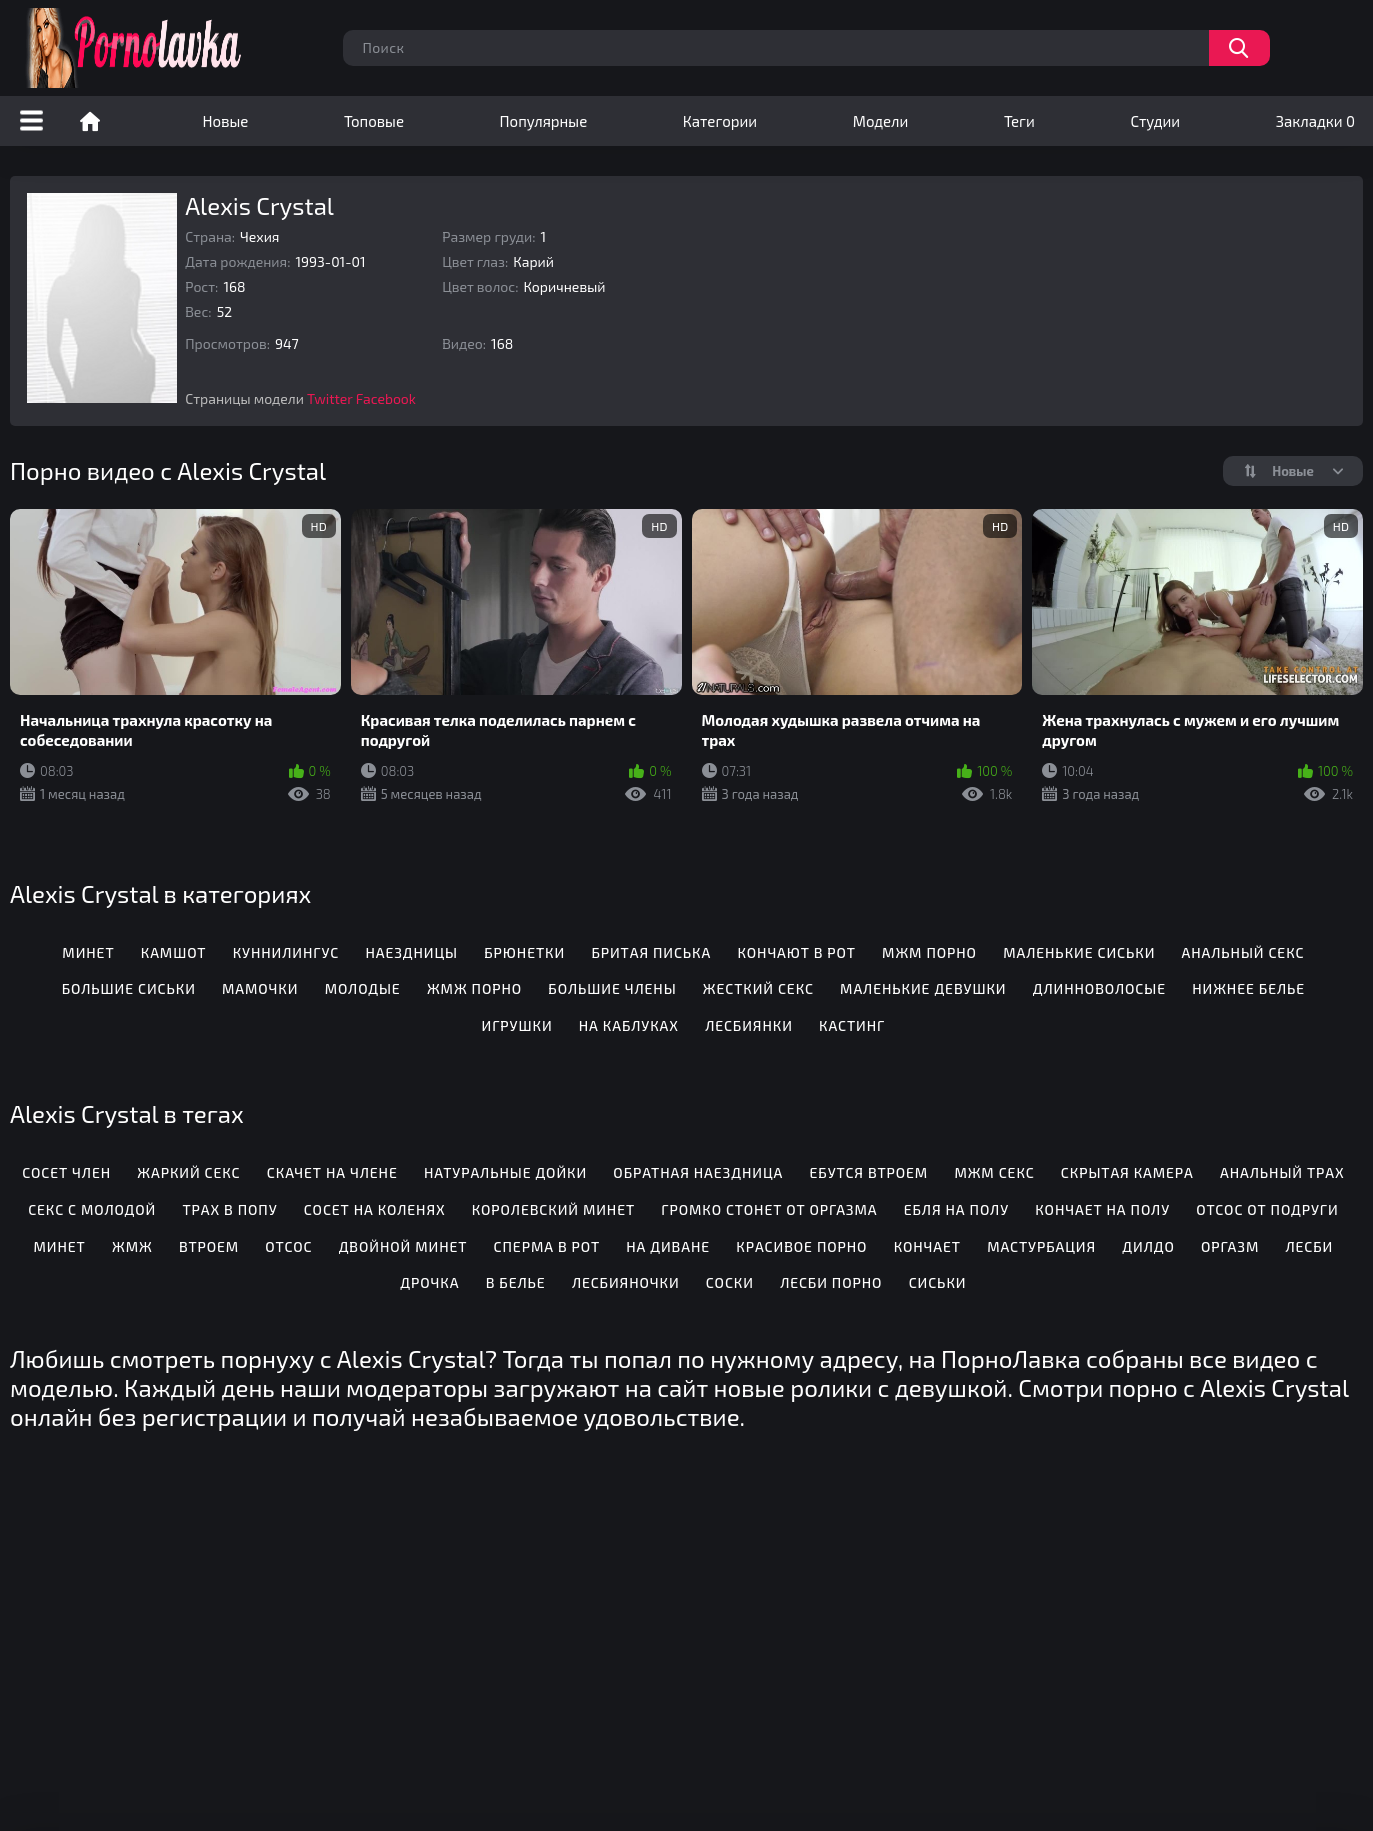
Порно (90, 121)
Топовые (374, 121)
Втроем (209, 1246)
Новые (226, 121)
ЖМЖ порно (474, 988)
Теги (1019, 121)
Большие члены (612, 988)
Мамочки (260, 988)
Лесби (1309, 1246)
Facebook (386, 398)
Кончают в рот (796, 952)
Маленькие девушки (923, 988)
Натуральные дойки (505, 1172)
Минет (88, 952)
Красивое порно (801, 1246)
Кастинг (852, 1025)
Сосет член (66, 1172)
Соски (730, 1282)
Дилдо (1148, 1246)
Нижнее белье (1248, 988)
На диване (668, 1246)
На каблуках (629, 1025)
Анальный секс (1243, 952)
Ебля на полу (956, 1209)
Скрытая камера (1127, 1172)
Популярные (544, 121)
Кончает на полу (1102, 1209)
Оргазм (1230, 1246)
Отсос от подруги (1267, 1209)
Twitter (330, 398)
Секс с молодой (92, 1209)
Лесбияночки (626, 1282)
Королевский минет (553, 1209)
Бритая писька (651, 952)
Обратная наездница (698, 1172)
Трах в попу (229, 1209)
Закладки (1315, 121)
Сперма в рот (547, 1246)
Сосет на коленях (375, 1209)
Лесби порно (831, 1282)
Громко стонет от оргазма (769, 1209)
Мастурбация (1041, 1246)
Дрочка (429, 1282)
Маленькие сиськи (1079, 952)
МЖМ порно (929, 952)
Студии (1155, 121)
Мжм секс (994, 1172)
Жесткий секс (758, 988)
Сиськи (938, 1282)
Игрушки (517, 1025)
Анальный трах (1282, 1172)
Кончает (927, 1246)
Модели (881, 121)
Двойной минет (403, 1246)
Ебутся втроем (868, 1172)
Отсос (288, 1246)
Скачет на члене (332, 1172)
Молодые (363, 988)
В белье (516, 1282)
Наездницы (411, 952)
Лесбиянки (749, 1025)
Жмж (132, 1246)
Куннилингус (286, 952)
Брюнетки (524, 952)
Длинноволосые (1099, 988)
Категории (720, 121)
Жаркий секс (188, 1172)
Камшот (174, 952)
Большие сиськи (129, 988)
